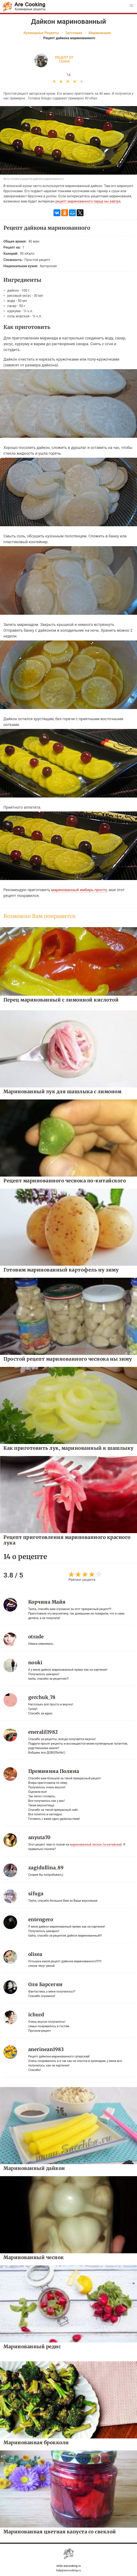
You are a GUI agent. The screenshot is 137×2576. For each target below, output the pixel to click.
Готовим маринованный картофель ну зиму (61, 1270)
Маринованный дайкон (34, 2168)
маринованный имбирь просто (79, 890)
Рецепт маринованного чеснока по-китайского (64, 1180)
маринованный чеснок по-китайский (96, 1844)
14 (68, 75)
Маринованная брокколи (36, 2442)
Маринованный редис (32, 2346)
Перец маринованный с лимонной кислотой (61, 1000)
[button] (131, 5)
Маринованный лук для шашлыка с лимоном (62, 1091)
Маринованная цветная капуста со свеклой (59, 2531)
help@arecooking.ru (68, 2570)
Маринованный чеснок (33, 2257)
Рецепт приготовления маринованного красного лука (67, 1540)
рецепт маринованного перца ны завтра (88, 201)
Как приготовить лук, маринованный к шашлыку (68, 1448)
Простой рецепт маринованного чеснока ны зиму (67, 1359)
